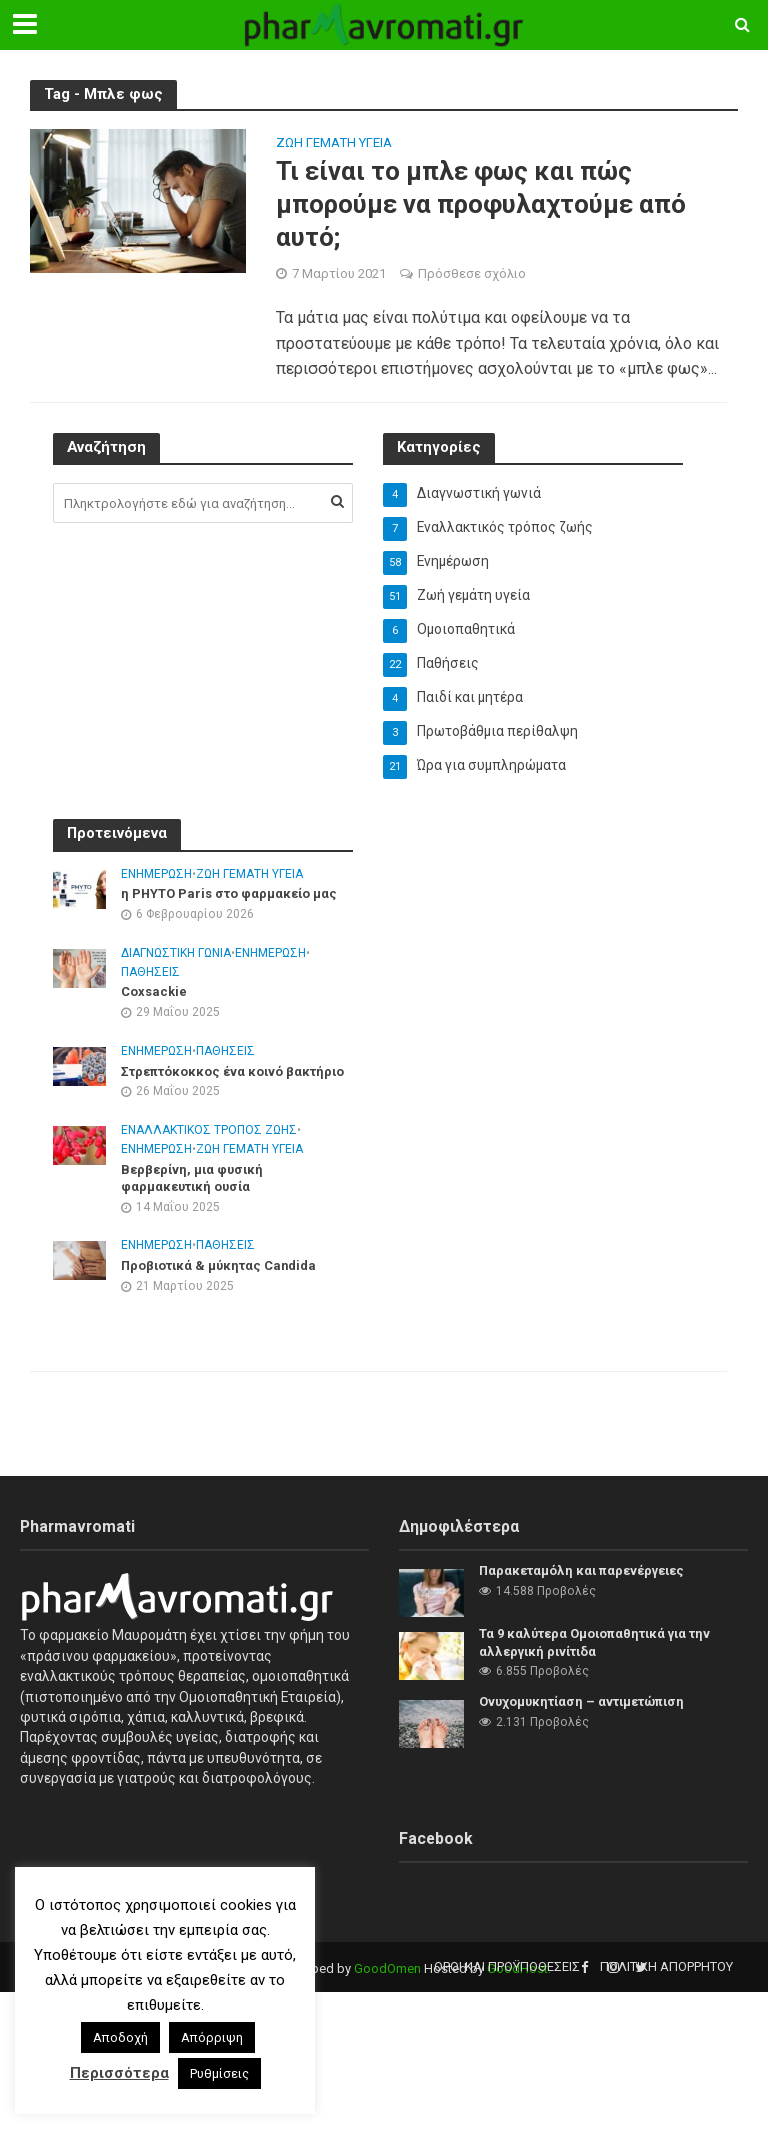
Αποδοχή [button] (120, 2037)
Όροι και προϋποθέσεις (507, 1966)
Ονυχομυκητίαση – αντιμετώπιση (583, 1701)
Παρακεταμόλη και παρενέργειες (583, 1570)
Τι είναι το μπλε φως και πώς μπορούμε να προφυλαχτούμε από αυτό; (481, 204)
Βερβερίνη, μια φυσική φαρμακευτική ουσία (193, 1179)
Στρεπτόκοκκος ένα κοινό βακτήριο (233, 1072)
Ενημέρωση (156, 875)
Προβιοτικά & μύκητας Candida (220, 1267)
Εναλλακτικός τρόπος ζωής (209, 1132)
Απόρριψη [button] (212, 2037)
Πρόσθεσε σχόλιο (472, 274)
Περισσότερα (119, 2073)
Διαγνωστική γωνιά (176, 954)
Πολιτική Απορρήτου (666, 1966)
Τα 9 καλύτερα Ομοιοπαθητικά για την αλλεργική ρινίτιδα (596, 1642)
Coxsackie (154, 993)
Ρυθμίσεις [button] (219, 2073)
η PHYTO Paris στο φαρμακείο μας (230, 894)
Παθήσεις (150, 973)
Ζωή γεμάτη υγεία (334, 143)
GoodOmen (387, 1968)
